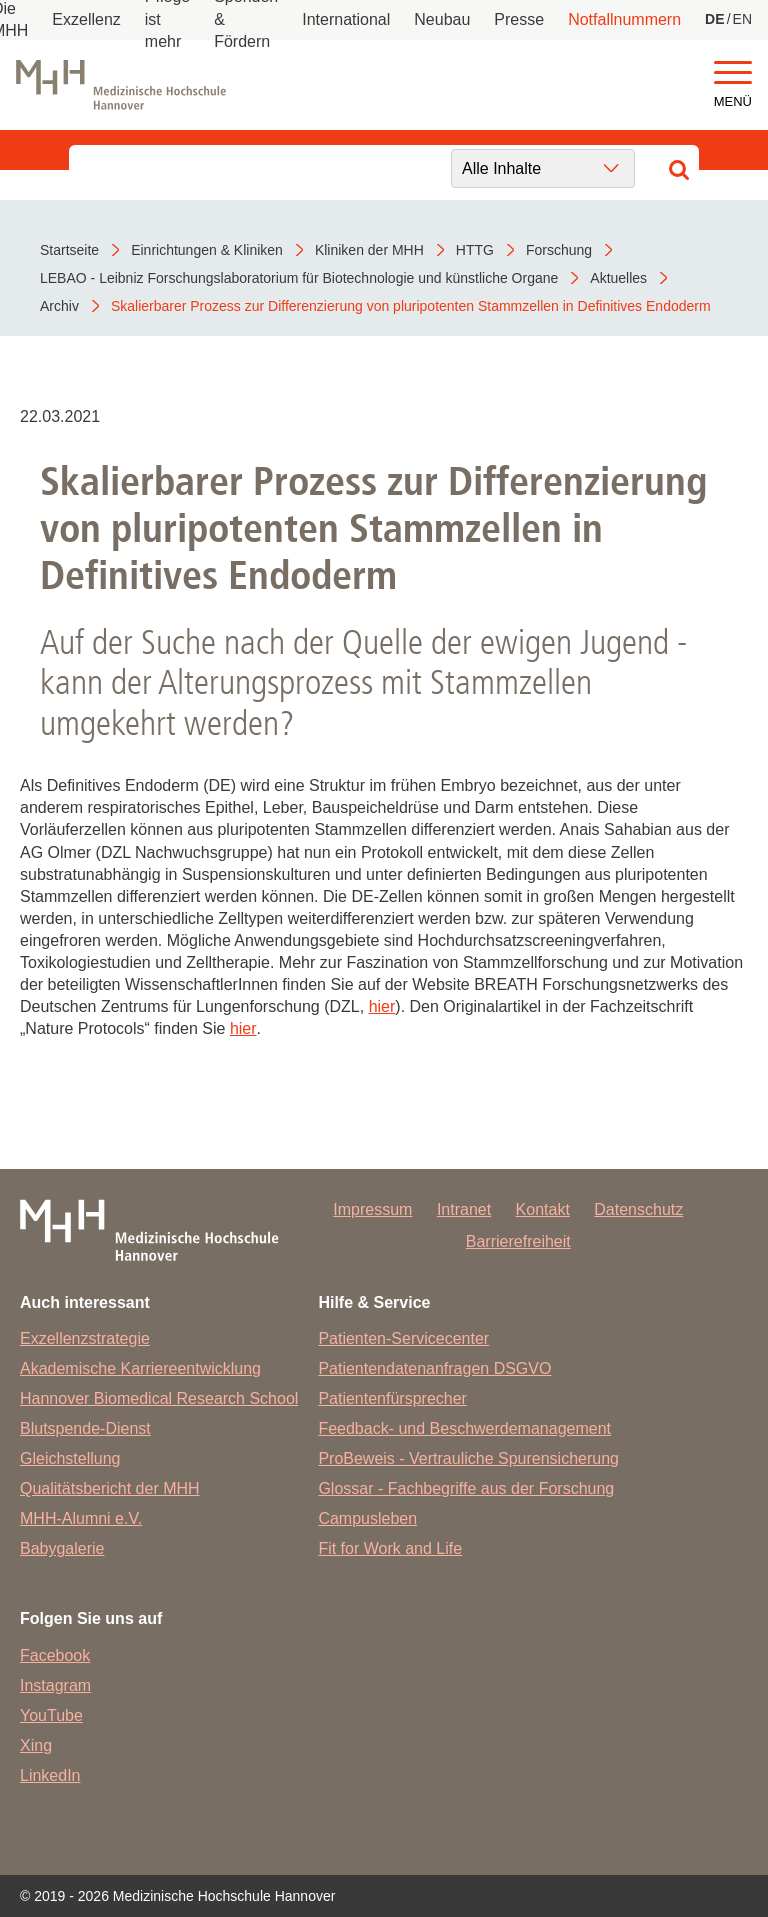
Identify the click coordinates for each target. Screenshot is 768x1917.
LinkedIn (50, 1775)
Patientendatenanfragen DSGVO (434, 1368)
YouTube (51, 1715)
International (346, 19)
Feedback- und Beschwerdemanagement (464, 1428)
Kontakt (543, 1209)
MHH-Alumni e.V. (81, 1518)
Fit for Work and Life (390, 1548)
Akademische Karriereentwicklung (140, 1368)
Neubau (442, 19)
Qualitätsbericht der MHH (110, 1488)
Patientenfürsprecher (392, 1398)
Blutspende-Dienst (85, 1428)
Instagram (55, 1685)
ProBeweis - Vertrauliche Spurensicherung (468, 1458)
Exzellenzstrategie (85, 1338)
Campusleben (367, 1518)
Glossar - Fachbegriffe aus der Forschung (466, 1488)
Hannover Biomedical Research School (159, 1398)
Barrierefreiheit (518, 1241)
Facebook (55, 1655)
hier (382, 1006)
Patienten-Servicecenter (403, 1338)
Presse (519, 19)
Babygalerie (62, 1548)
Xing (36, 1745)
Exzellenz (86, 19)
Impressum (372, 1209)
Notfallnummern (624, 19)
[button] (733, 73)
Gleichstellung (70, 1458)
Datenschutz (638, 1209)
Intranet (464, 1209)
